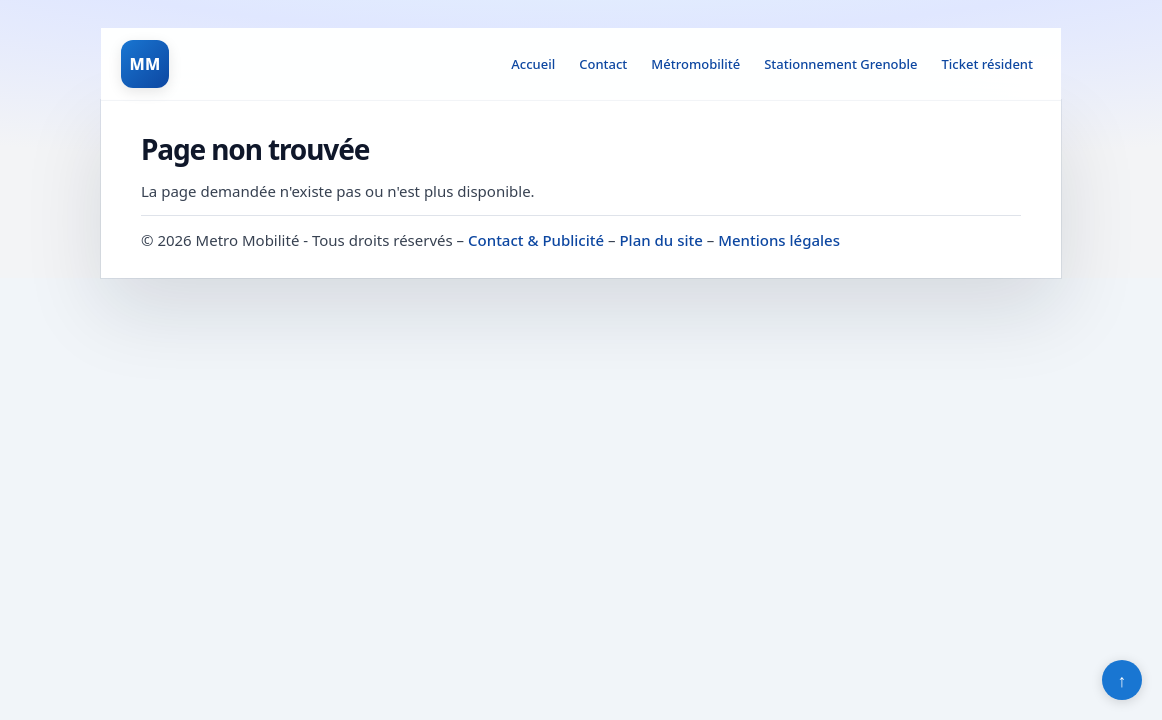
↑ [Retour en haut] (1122, 680)
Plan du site (660, 240)
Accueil (533, 64)
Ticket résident (987, 64)
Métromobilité (695, 64)
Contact (603, 64)
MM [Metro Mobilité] (144, 64)
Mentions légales (779, 240)
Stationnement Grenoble (840, 64)
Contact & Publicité (536, 240)
